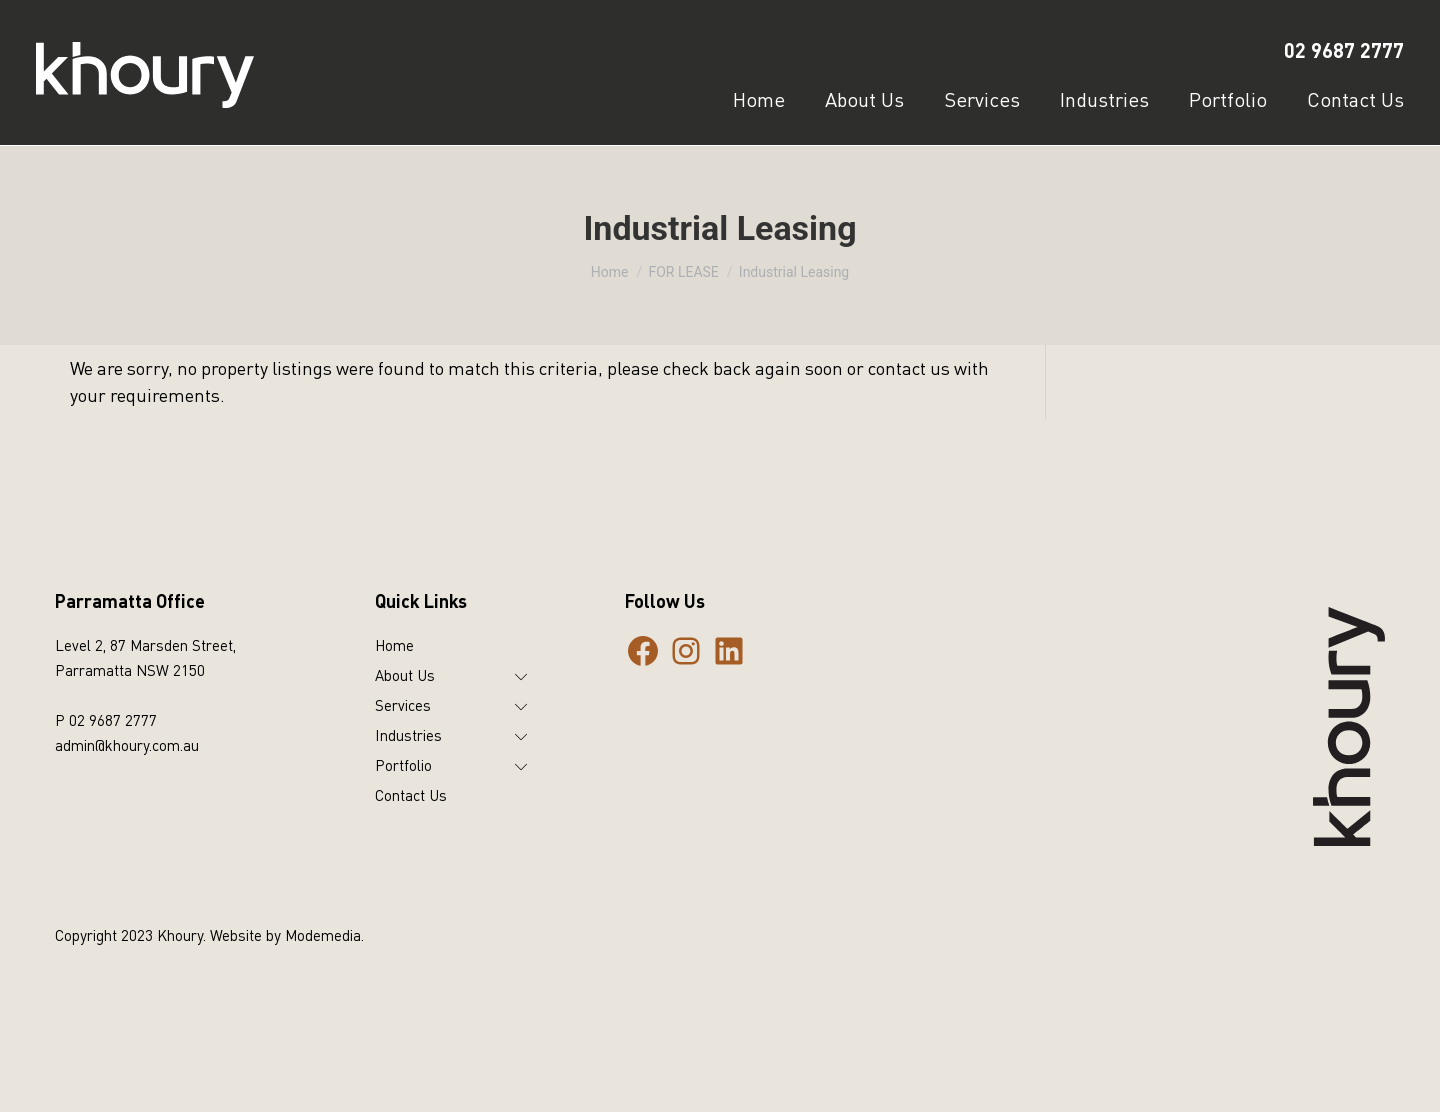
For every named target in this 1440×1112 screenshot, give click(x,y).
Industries (408, 735)
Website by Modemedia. (287, 935)
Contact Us (411, 795)
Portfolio (403, 765)
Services (403, 705)
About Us (405, 675)
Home (394, 645)
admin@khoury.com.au (127, 745)
